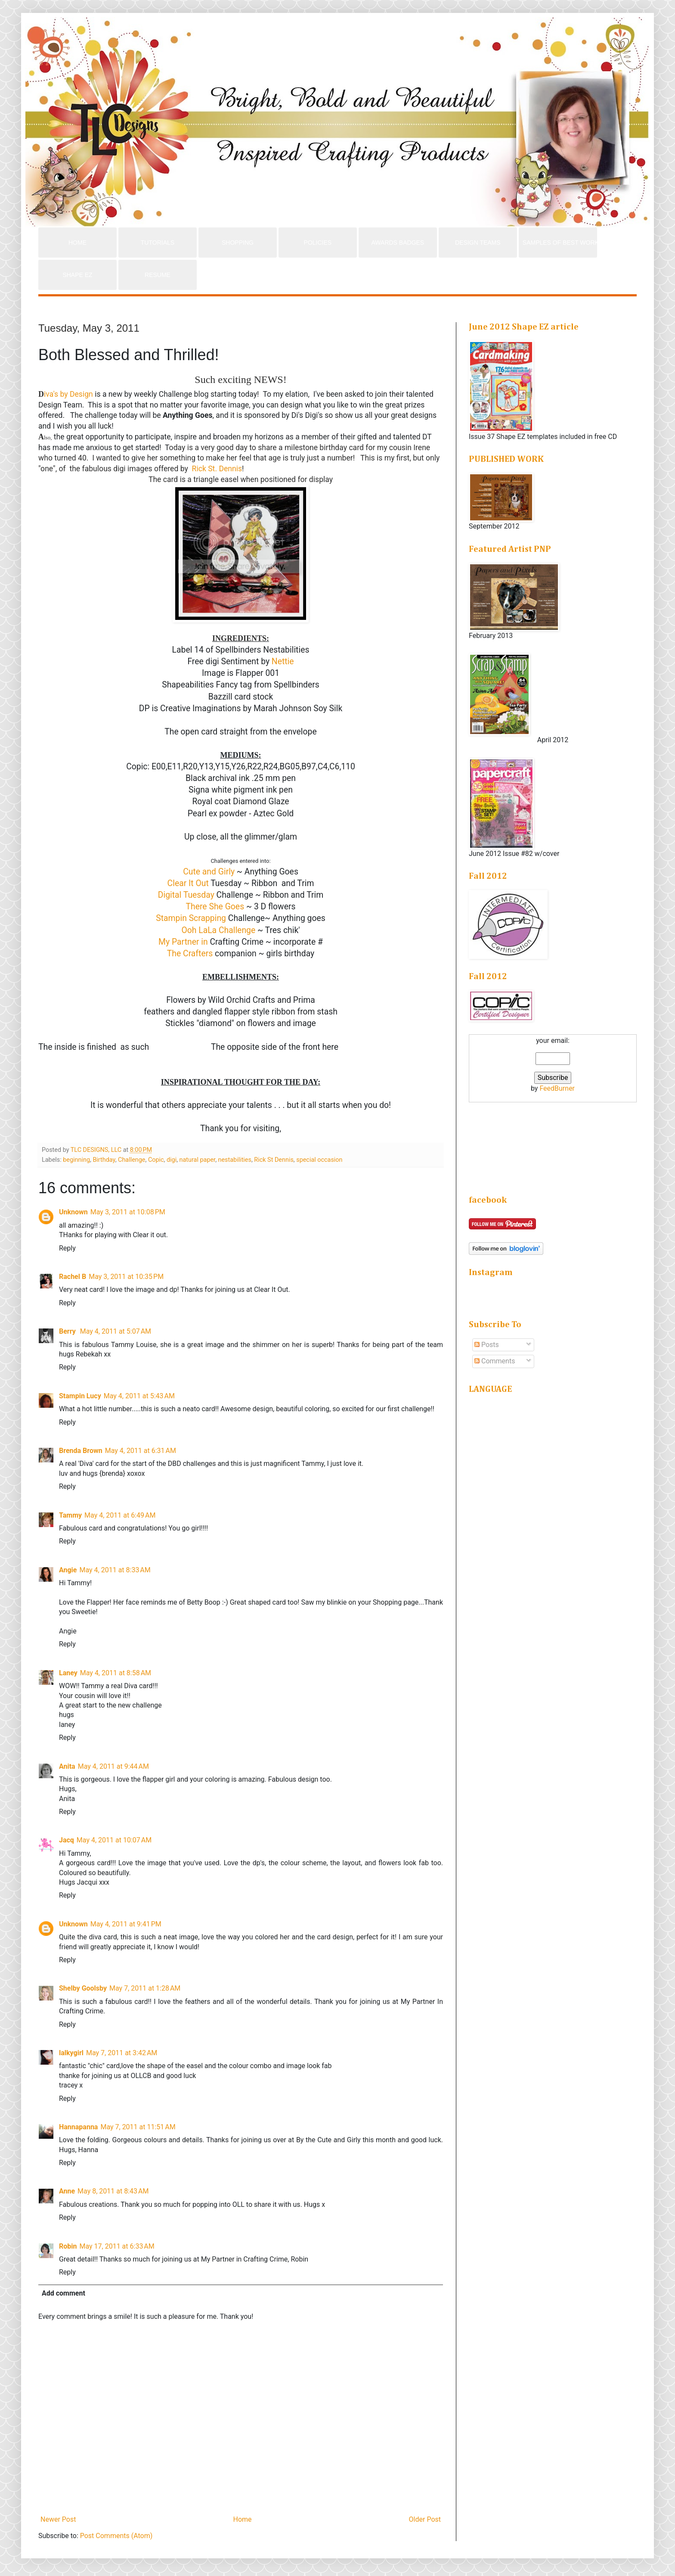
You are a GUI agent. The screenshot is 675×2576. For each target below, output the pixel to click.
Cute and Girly (209, 872)
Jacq (66, 1840)
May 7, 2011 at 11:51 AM (137, 2127)
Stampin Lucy (80, 1396)
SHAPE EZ (77, 274)
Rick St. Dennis (216, 468)
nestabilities (234, 1160)
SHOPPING (238, 242)
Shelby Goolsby (83, 1988)
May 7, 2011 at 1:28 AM (144, 1988)
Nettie (281, 661)
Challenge (131, 1160)
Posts (486, 1345)
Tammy (70, 1515)
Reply (67, 1248)
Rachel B (72, 1276)
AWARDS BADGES (398, 242)
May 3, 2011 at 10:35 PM (126, 1276)
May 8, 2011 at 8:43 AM (113, 2191)
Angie (68, 1570)
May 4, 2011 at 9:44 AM (113, 1766)
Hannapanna (78, 2127)
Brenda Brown (80, 1451)
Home (242, 2519)
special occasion (319, 1160)
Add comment (63, 2293)
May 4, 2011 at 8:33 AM (114, 1570)
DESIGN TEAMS (478, 242)
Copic (156, 1160)
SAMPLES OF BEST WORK (560, 242)
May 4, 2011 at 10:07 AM (114, 1840)
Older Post (425, 2519)
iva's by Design (65, 394)
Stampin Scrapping (191, 918)
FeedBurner (557, 1088)
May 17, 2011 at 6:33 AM (116, 2246)
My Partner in (183, 942)
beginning (76, 1160)
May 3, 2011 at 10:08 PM (127, 1212)
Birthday (104, 1160)
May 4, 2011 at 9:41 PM (125, 1924)
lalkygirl (71, 2053)
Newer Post (58, 2519)
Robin (68, 2246)
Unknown (73, 1212)
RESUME (157, 274)
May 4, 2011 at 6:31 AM (140, 1451)
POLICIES (318, 242)
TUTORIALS (157, 242)
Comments (494, 1361)
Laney (68, 1673)
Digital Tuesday (186, 895)
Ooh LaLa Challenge (218, 930)
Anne (67, 2191)
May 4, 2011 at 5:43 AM (139, 1396)
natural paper (198, 1160)
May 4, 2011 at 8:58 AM (115, 1673)
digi (171, 1160)
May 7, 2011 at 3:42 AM (121, 2053)
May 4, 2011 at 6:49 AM (119, 1515)
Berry (68, 1331)
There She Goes (215, 907)
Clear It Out (188, 883)
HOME (77, 242)
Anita (67, 1766)
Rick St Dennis (273, 1160)
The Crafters (190, 953)
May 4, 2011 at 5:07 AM (115, 1331)
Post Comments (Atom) (116, 2536)
